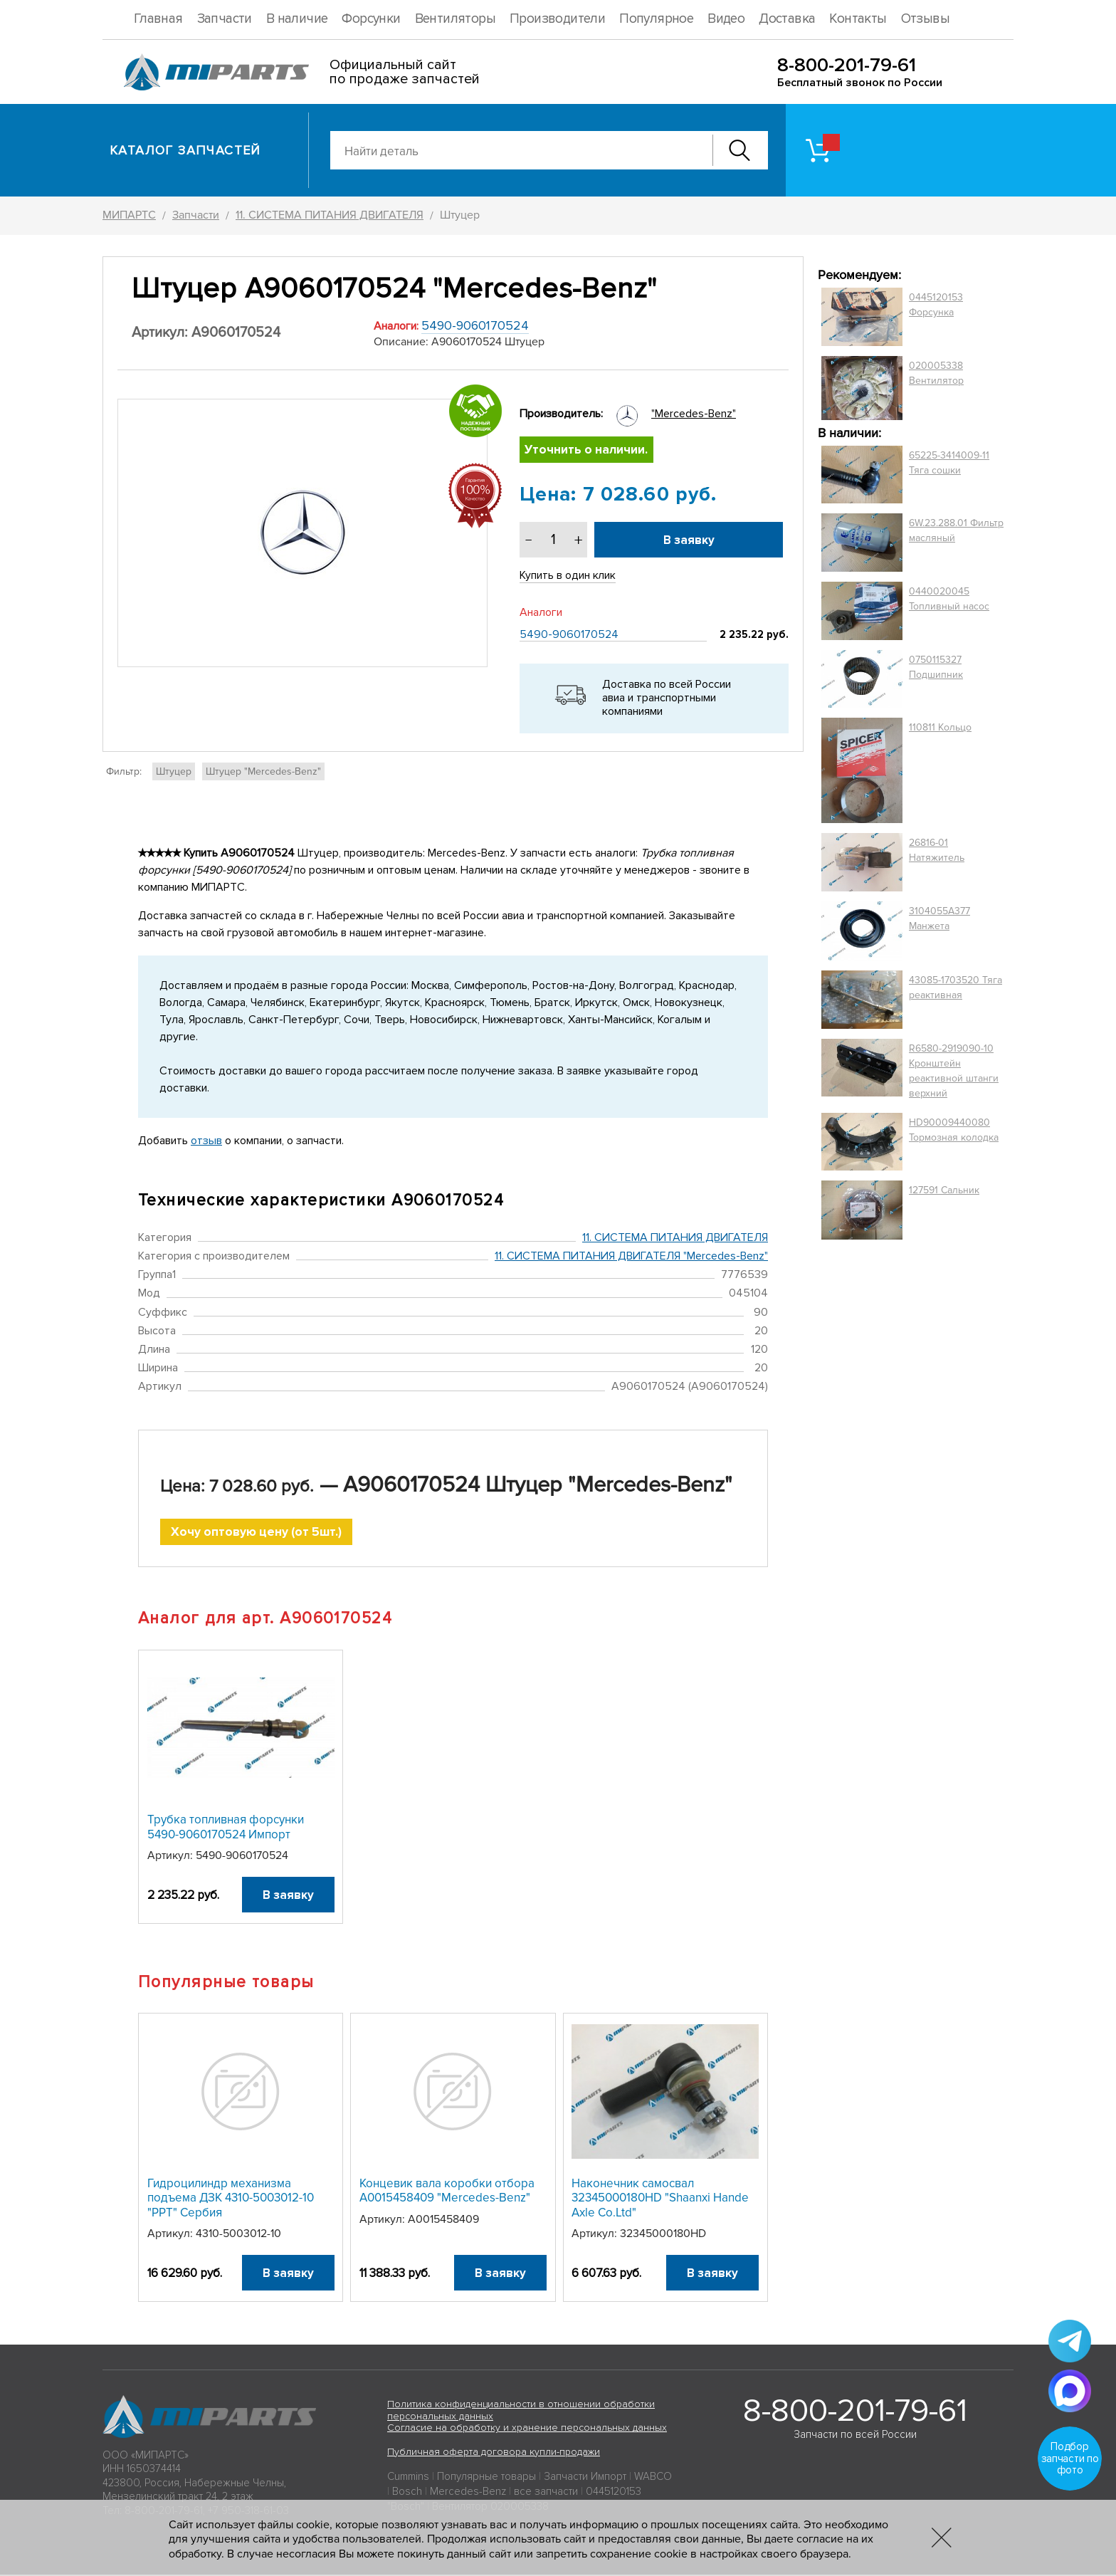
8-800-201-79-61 (846, 65)
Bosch (407, 2492)
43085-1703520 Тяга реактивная (955, 987)
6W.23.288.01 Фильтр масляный (956, 530)
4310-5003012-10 (238, 2235)
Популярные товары (486, 2477)
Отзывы (925, 19)
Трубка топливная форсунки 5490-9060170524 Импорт (225, 1828)
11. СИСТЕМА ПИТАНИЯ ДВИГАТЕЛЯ (675, 1237)
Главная (158, 19)
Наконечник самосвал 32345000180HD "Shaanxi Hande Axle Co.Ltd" (660, 2199)
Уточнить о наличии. (587, 450)
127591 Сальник (944, 1190)
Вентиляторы (455, 19)
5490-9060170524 (475, 325)
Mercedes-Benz (468, 2492)
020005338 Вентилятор (936, 373)
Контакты (857, 19)
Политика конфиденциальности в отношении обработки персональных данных (521, 2411)
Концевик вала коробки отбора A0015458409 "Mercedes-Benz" (447, 2191)
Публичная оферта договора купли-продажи (493, 2453)
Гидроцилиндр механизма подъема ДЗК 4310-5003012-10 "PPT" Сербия (230, 2199)
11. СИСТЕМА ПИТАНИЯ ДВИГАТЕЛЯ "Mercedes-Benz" (631, 1257)
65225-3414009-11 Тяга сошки (949, 462)
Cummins (408, 2477)
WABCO (653, 2477)
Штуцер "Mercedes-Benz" (263, 771)
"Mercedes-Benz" (693, 414)
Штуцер (173, 771)
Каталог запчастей (185, 150)
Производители (557, 19)
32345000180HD (663, 2235)
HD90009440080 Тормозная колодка (954, 1129)
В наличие (297, 19)
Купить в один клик (568, 576)
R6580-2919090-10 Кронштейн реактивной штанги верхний (954, 1070)
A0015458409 (443, 2221)
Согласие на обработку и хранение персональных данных (527, 2429)
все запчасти (546, 2492)
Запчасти (224, 19)
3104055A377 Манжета (939, 918)
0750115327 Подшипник (936, 667)
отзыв (206, 1140)
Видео (725, 19)
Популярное (656, 19)
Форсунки (371, 19)
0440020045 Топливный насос (949, 598)
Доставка (787, 19)
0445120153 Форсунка (936, 304)
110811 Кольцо (940, 727)
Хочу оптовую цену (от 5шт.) (256, 1533)
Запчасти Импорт (585, 2477)
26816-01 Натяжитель (936, 850)
